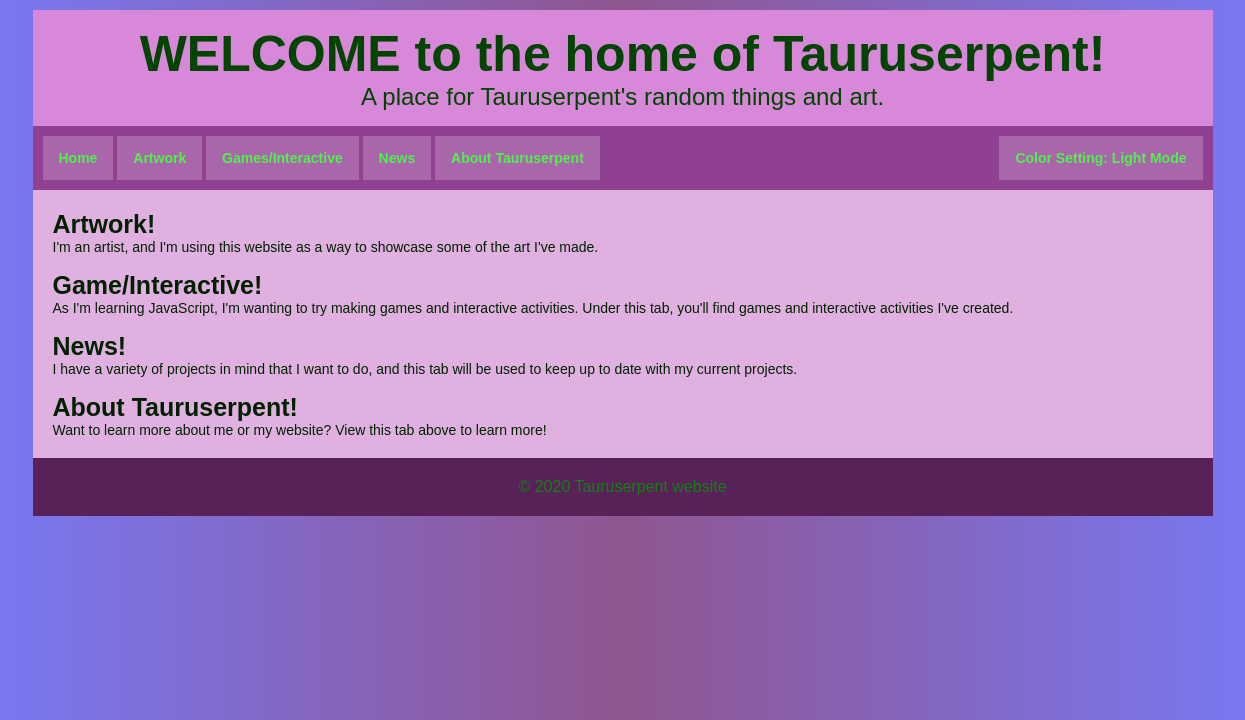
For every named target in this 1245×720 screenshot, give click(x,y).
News (397, 158)
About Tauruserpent (517, 158)
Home (78, 158)
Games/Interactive (282, 158)
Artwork (159, 158)
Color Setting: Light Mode (1100, 158)
